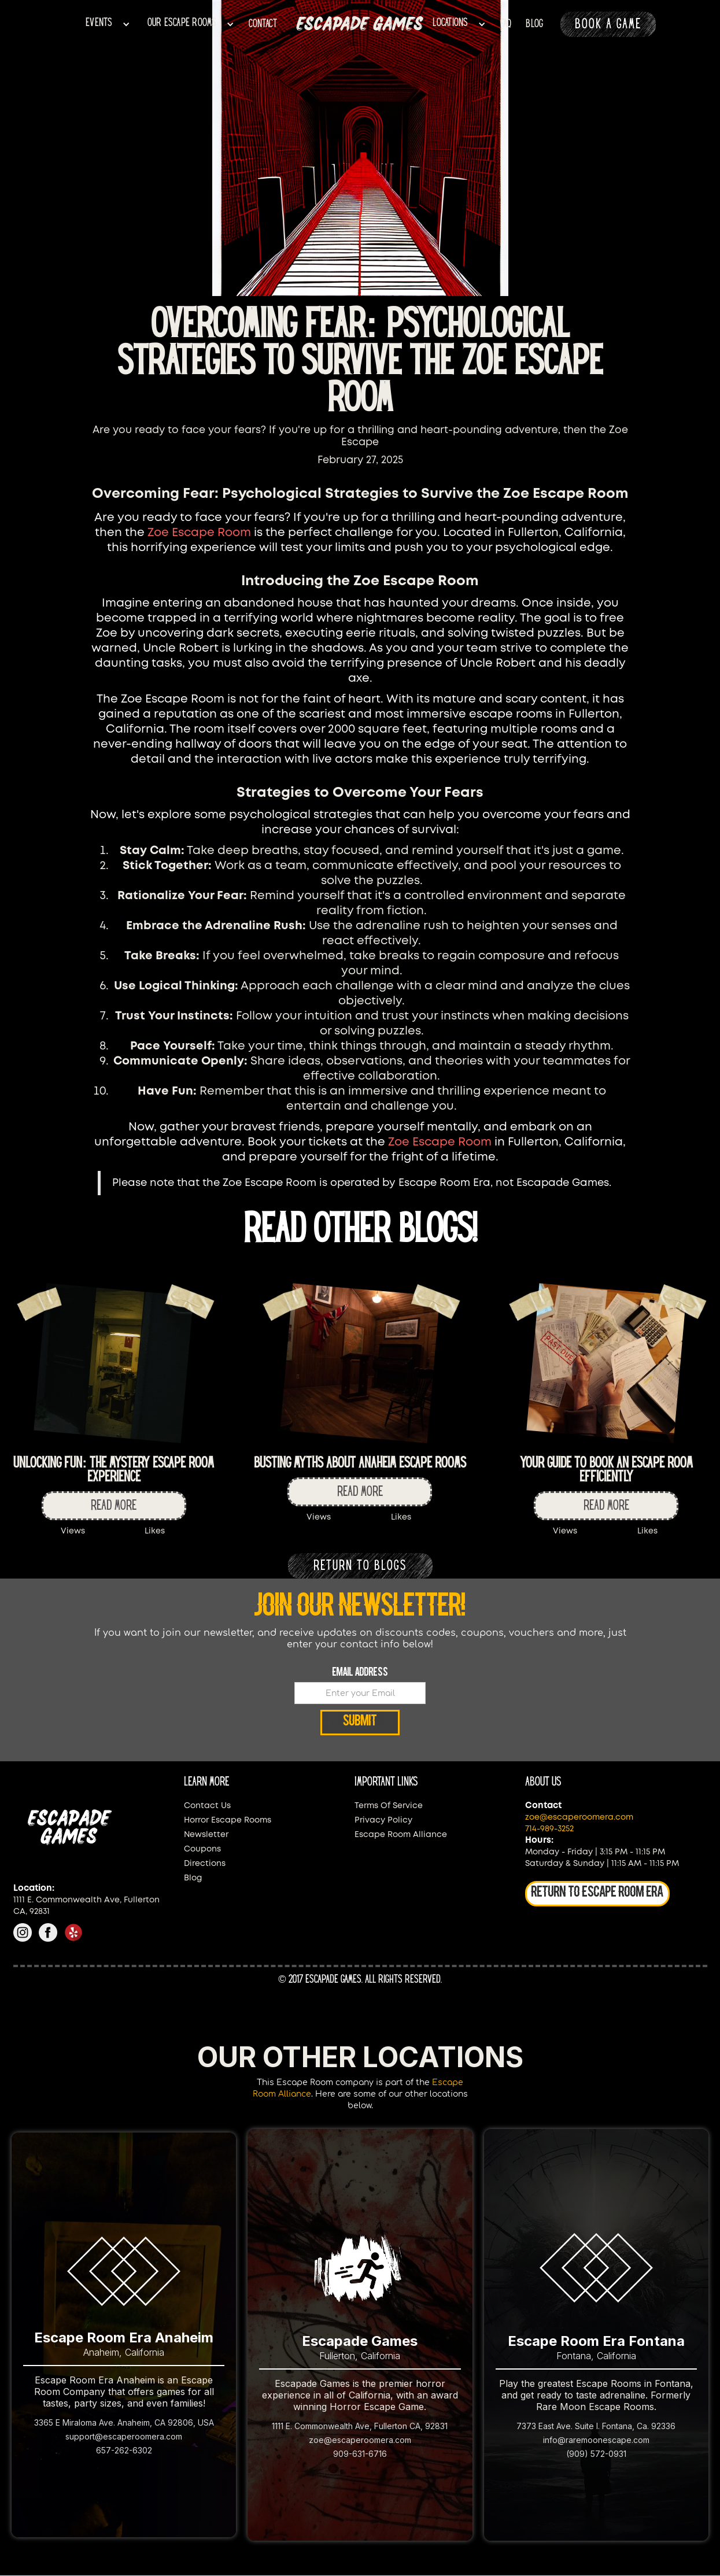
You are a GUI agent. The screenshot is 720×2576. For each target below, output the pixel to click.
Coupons (202, 1849)
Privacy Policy (383, 1820)
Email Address (360, 1673)
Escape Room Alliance (401, 1834)
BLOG (534, 24)
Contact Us (207, 1805)
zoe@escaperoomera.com (579, 1817)
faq (506, 24)
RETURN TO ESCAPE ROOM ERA (597, 1893)
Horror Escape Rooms (227, 1820)
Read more (113, 1505)
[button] (108, 24)
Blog (193, 1878)
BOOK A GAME (608, 24)
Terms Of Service (389, 1805)
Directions (205, 1863)
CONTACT (263, 24)
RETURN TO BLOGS (360, 1565)
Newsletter (206, 1834)
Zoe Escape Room (199, 532)
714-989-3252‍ (549, 1828)
